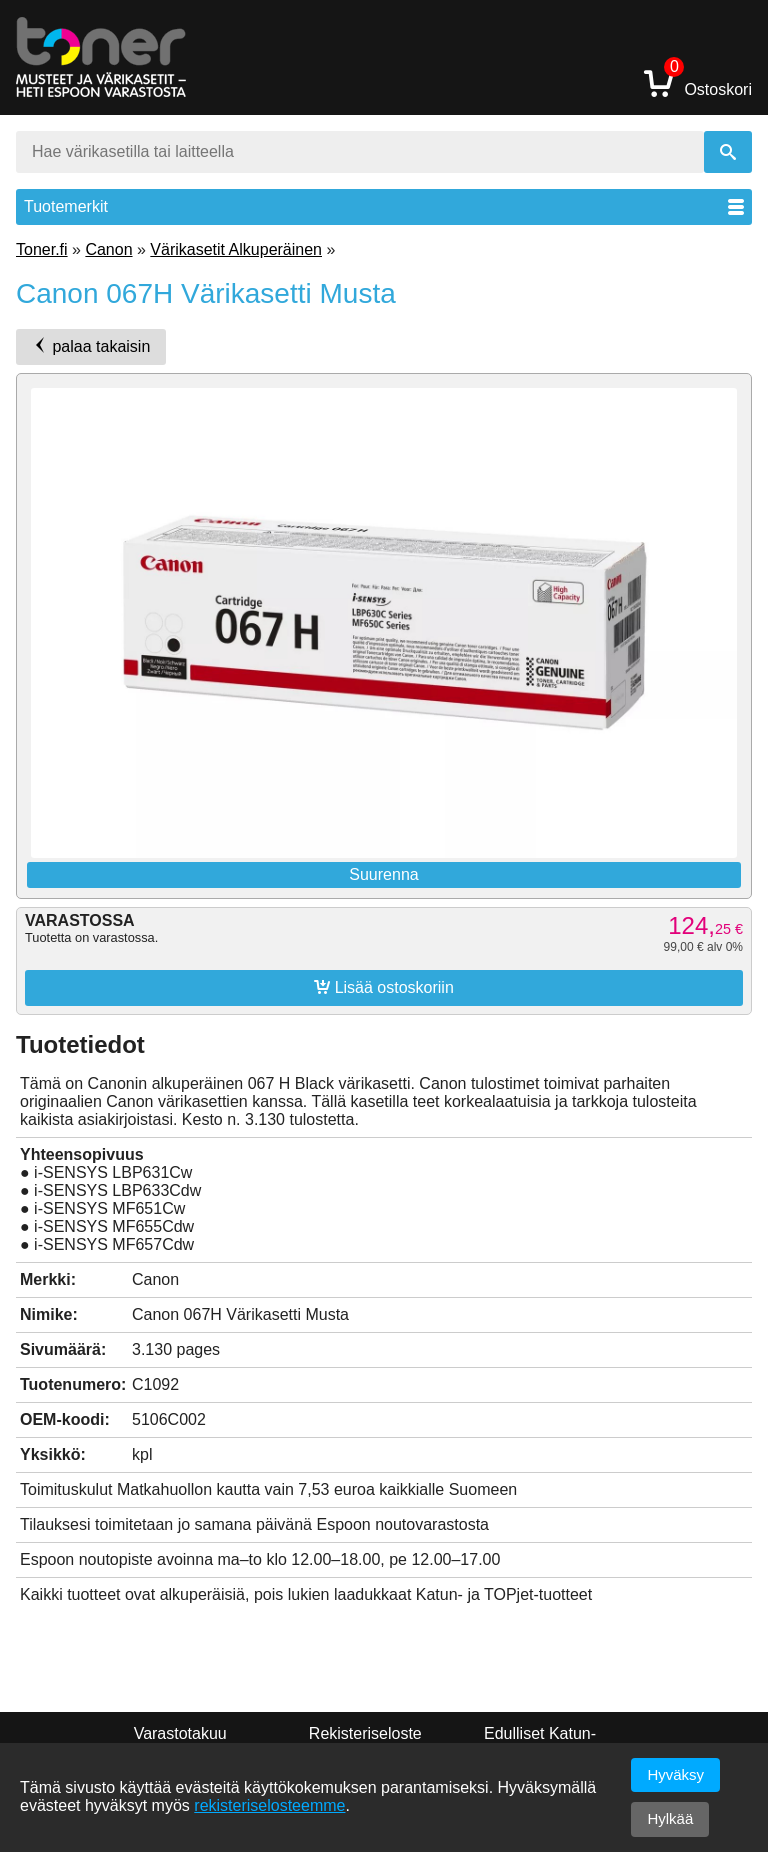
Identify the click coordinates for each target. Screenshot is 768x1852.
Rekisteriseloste (365, 1733)
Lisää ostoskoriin (384, 987)
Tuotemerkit (384, 206)
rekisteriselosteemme (269, 1805)
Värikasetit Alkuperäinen (236, 249)
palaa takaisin (91, 346)
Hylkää (670, 1818)
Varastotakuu (180, 1733)
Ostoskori (698, 82)
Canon (108, 249)
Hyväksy (675, 1774)
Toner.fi (42, 249)
